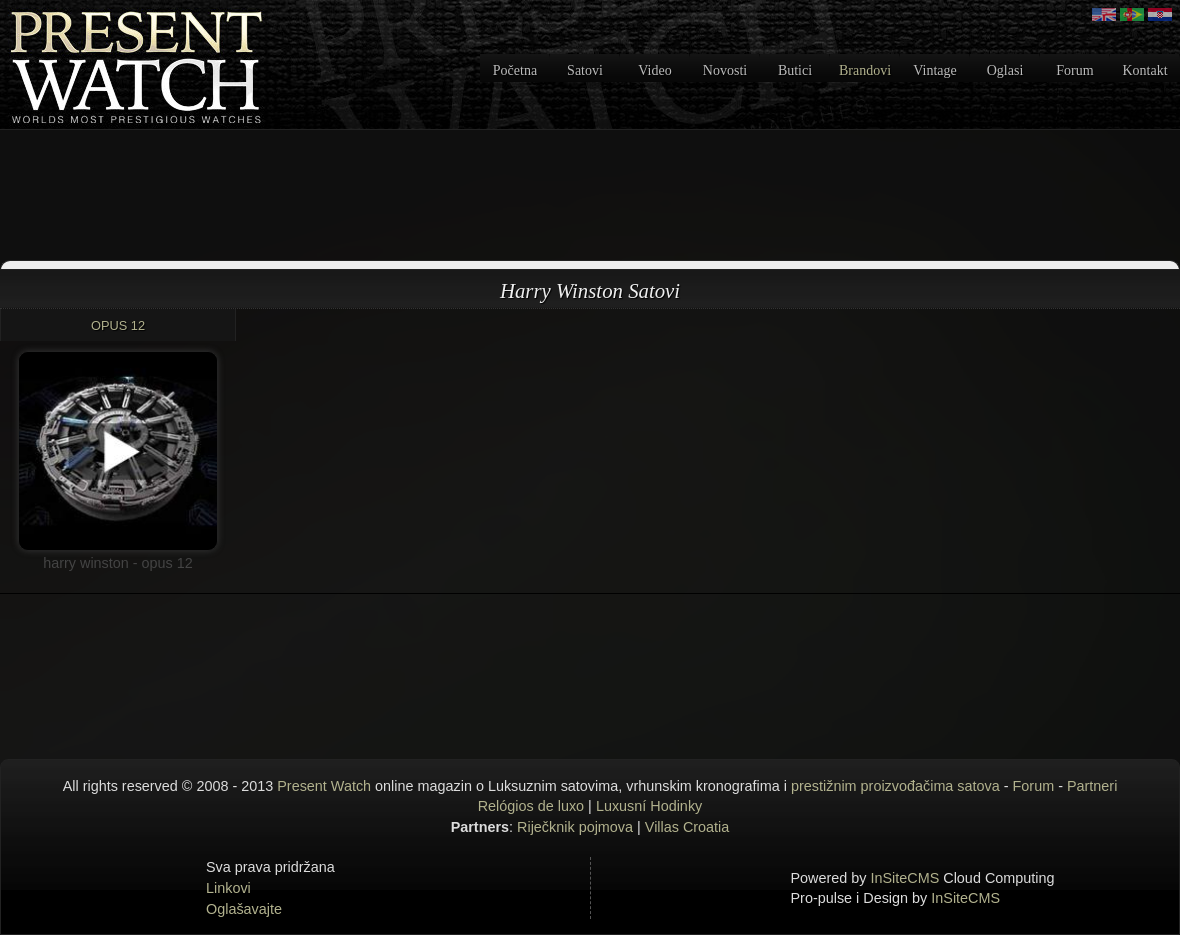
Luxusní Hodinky (649, 806)
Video (654, 70)
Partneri (1092, 786)
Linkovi (228, 888)
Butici (795, 70)
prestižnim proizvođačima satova (895, 786)
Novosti (725, 70)
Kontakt (1144, 70)
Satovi (585, 70)
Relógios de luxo (531, 806)
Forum (1074, 70)
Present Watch (324, 786)
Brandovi (865, 70)
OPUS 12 (118, 325)
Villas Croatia (687, 827)
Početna (515, 70)
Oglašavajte (244, 909)
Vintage (934, 70)
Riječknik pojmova (575, 827)
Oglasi (1005, 70)
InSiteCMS (905, 878)
